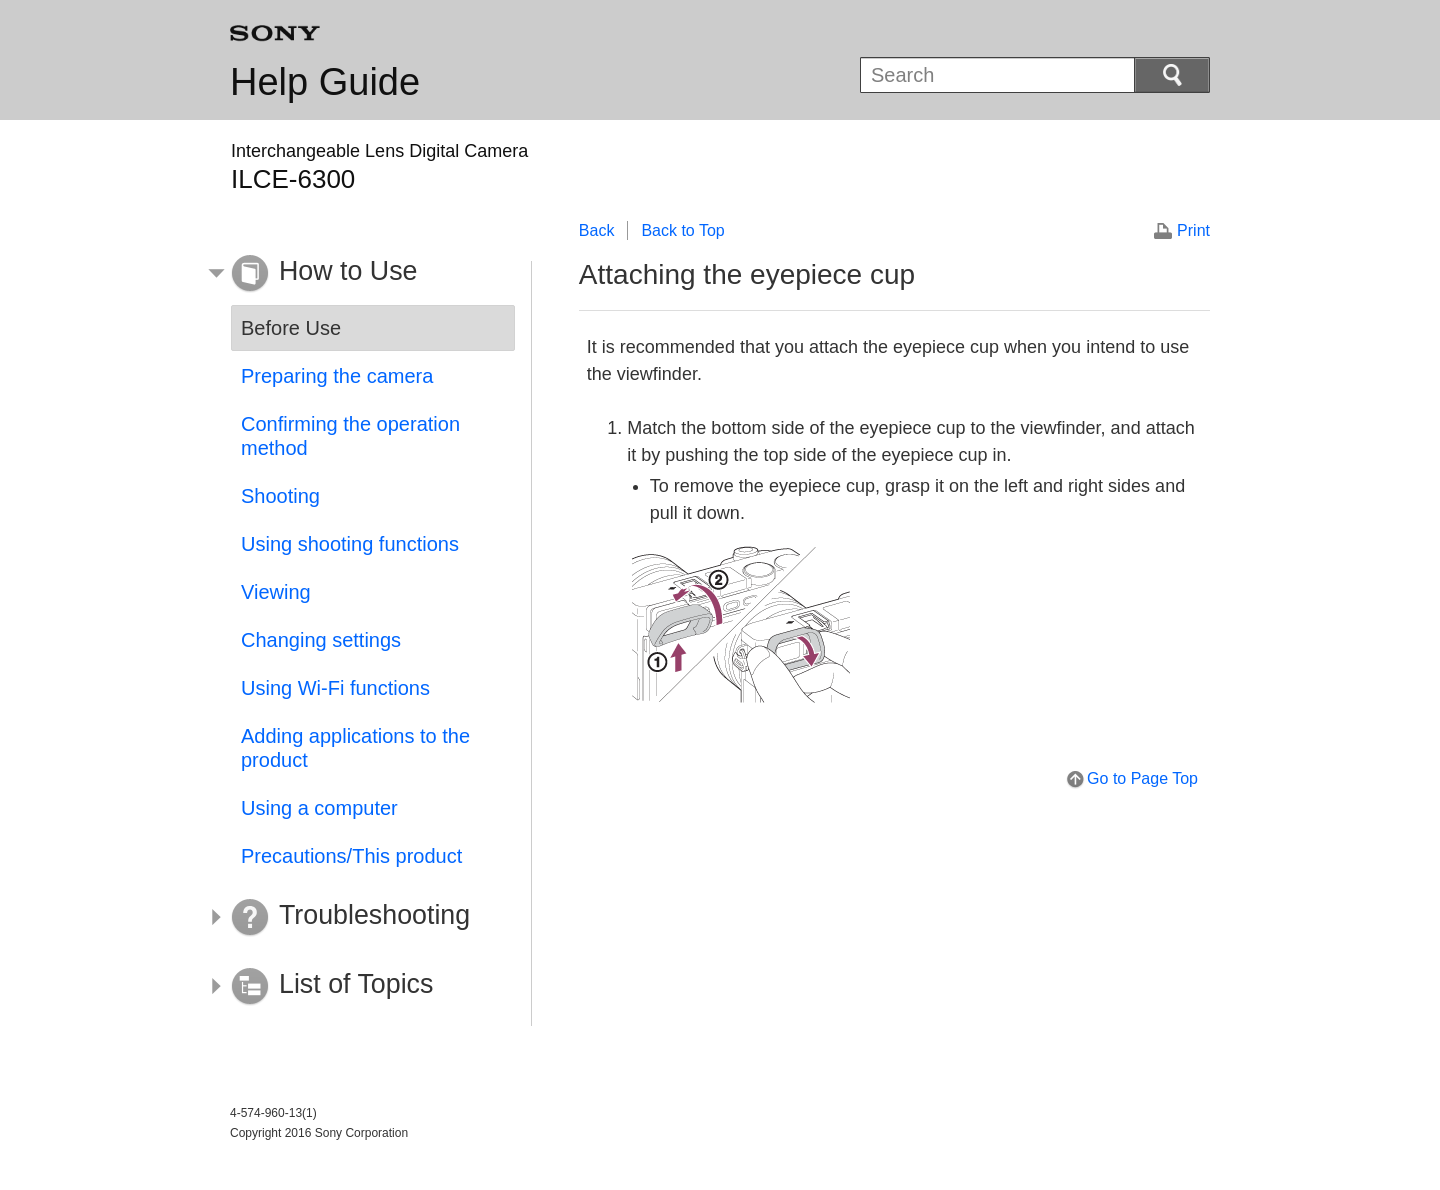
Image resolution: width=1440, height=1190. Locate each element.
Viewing (276, 592)
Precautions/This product (351, 856)
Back (597, 230)
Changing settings (321, 640)
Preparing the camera (337, 376)
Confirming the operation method (350, 436)
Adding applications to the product (355, 748)
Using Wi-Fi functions (335, 688)
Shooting (280, 496)
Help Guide (325, 82)
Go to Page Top (1142, 778)
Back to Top (682, 230)
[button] (358, 274)
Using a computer (319, 808)
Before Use (291, 328)
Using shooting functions (350, 544)
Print (1193, 230)
